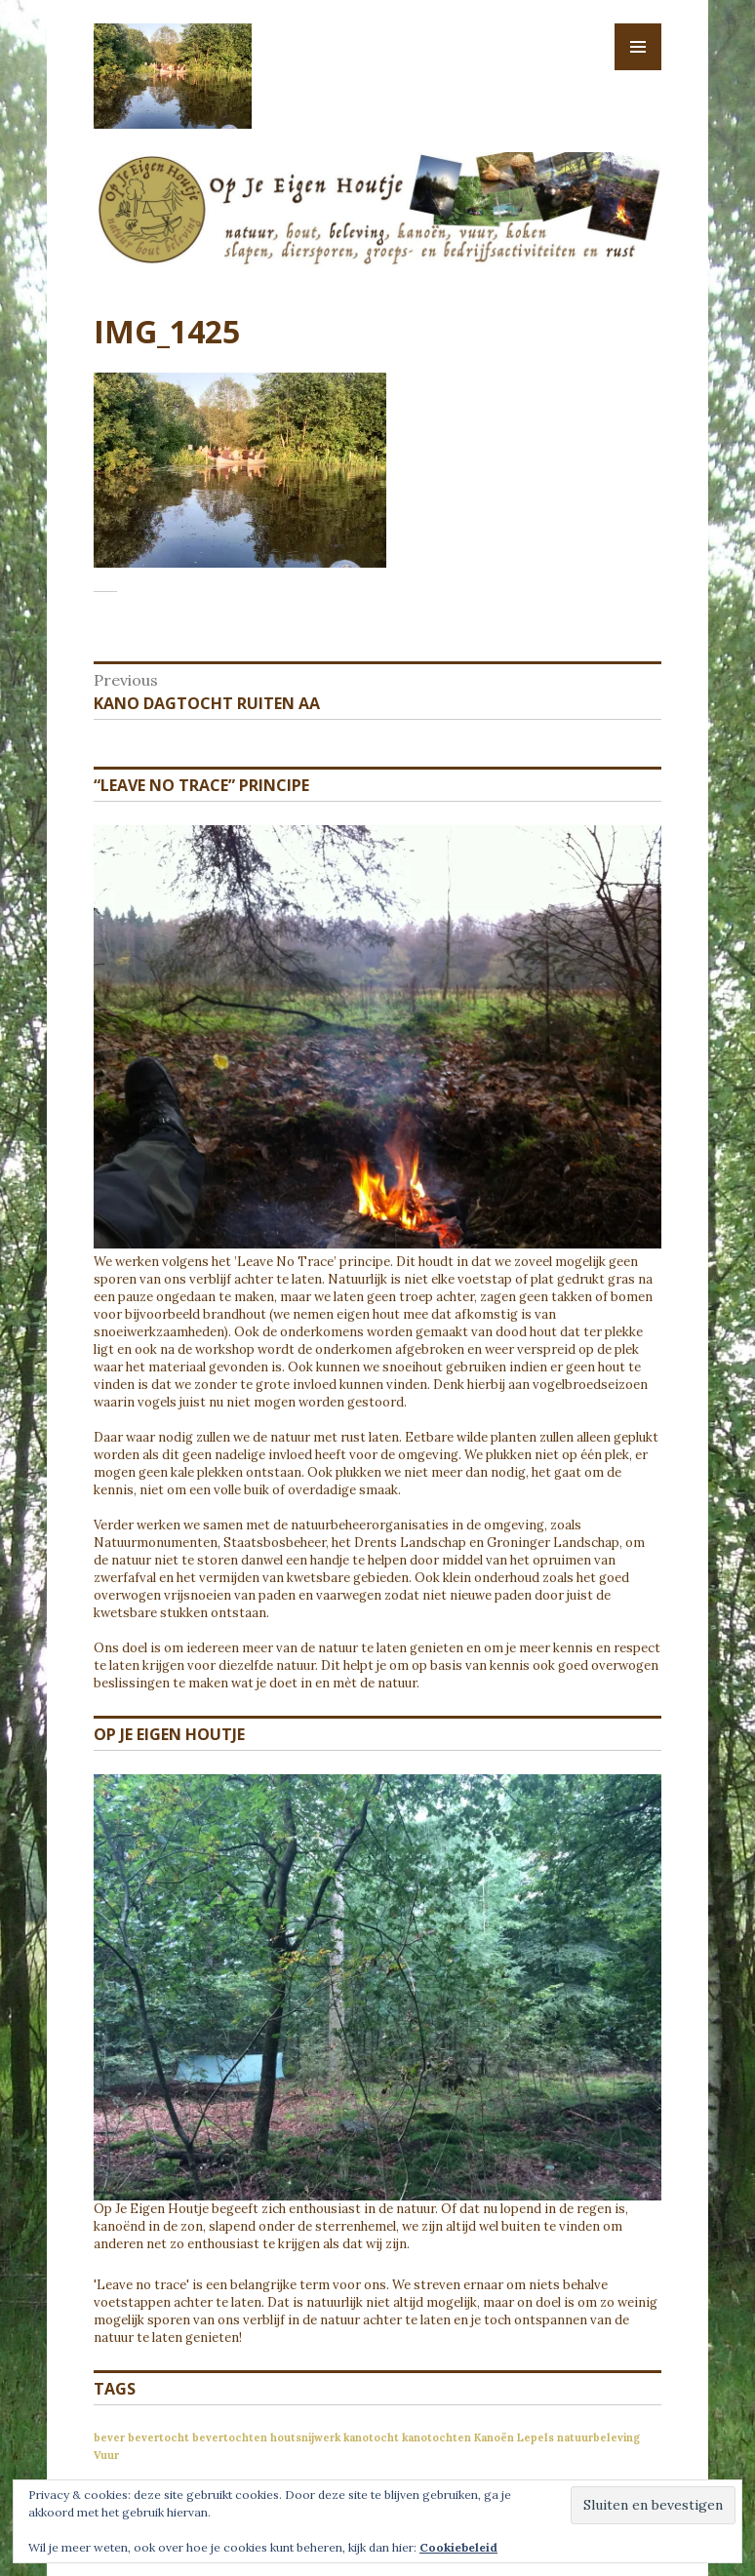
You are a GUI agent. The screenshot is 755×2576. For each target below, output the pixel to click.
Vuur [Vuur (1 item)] (106, 2455)
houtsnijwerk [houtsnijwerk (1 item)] (305, 2437)
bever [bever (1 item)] (109, 2437)
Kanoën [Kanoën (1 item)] (494, 2437)
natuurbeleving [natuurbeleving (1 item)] (598, 2437)
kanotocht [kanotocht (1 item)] (371, 2437)
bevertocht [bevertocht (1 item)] (158, 2437)
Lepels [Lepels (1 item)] (535, 2437)
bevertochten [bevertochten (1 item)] (229, 2437)
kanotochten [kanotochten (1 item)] (436, 2437)
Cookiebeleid (458, 2547)
